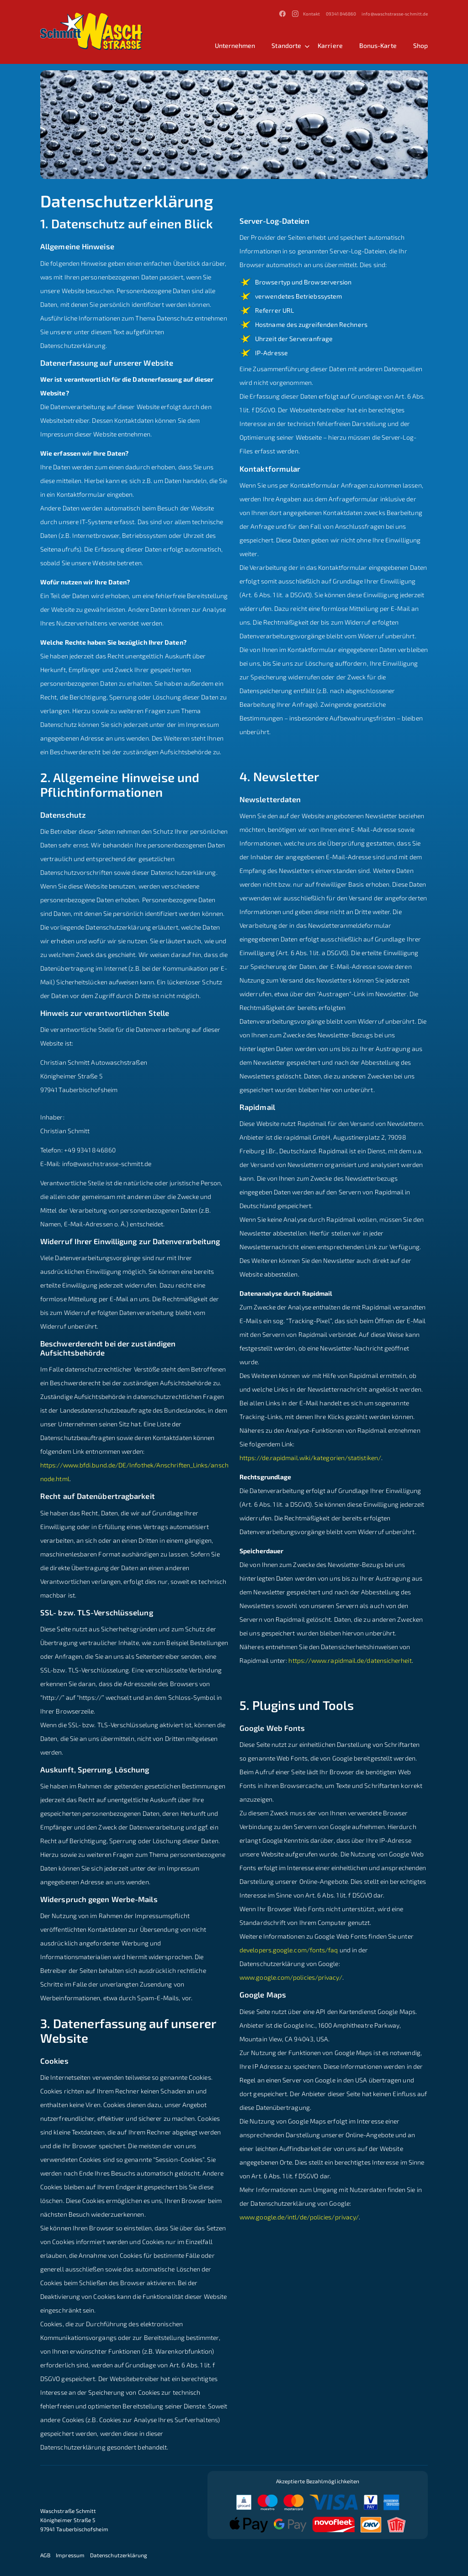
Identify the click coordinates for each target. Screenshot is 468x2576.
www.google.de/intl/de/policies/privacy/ (299, 2217)
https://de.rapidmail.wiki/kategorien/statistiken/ (310, 1457)
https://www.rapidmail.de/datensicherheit (349, 1660)
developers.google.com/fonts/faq (288, 1950)
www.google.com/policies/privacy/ (290, 1977)
